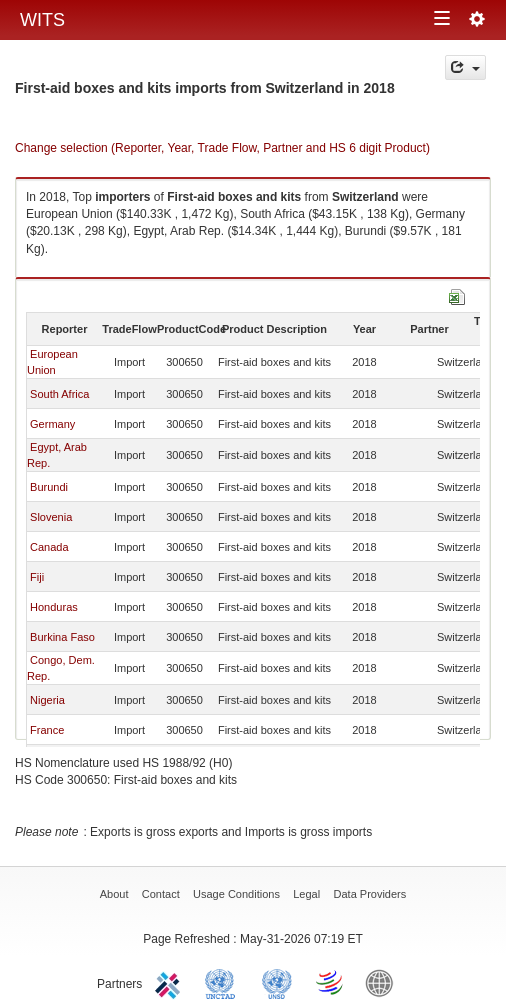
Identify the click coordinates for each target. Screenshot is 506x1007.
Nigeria (47, 700)
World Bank (384, 982)
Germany (52, 424)
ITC (171, 982)
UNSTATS (277, 982)
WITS (42, 20)
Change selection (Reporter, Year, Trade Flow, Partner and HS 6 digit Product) (222, 148)
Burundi (49, 487)
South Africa (59, 394)
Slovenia (51, 517)
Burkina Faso (62, 637)
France (47, 730)
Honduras (54, 607)
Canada (49, 547)
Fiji (37, 577)
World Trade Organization (331, 982)
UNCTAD (224, 982)
